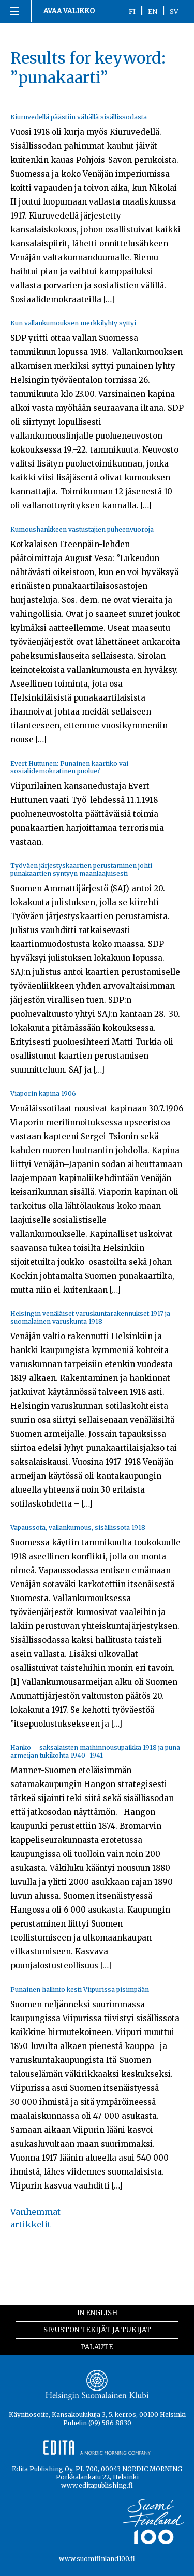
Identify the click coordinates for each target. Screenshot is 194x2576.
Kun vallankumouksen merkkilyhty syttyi (73, 323)
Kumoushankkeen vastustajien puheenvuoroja (82, 529)
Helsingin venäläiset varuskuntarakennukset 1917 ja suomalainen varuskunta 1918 (90, 1317)
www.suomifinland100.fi (97, 2559)
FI (132, 11)
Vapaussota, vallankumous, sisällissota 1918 (77, 1527)
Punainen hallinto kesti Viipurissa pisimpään (79, 1989)
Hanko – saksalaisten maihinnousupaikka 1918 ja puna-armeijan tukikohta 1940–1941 (96, 1751)
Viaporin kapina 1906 (43, 1093)
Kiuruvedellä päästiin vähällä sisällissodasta (78, 117)
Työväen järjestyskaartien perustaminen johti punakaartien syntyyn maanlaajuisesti (81, 869)
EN (152, 11)
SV (174, 11)
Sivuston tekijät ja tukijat (97, 2329)
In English (97, 2312)
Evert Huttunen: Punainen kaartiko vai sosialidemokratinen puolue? (69, 767)
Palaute (97, 2346)
